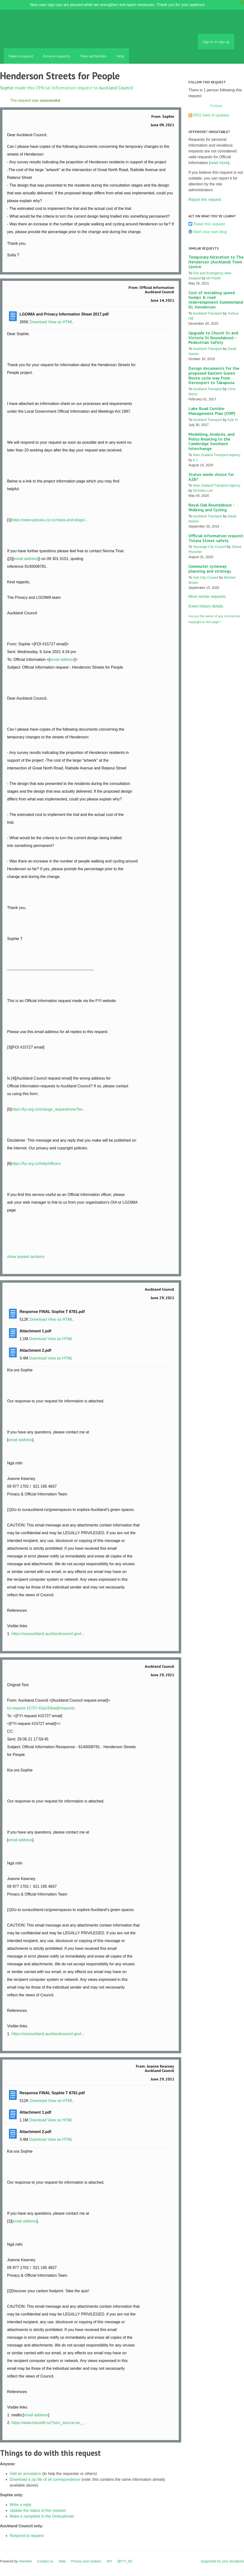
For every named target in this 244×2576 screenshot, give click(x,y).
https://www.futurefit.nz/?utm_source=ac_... (48, 2423)
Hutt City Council (205, 577)
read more (219, 163)
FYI (31, 37)
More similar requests (207, 596)
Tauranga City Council (209, 547)
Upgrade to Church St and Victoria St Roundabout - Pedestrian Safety (213, 337)
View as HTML (60, 322)
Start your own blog (210, 232)
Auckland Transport (207, 313)
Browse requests (57, 56)
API (109, 2561)
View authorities (93, 56)
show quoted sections (25, 1257)
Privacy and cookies (86, 2561)
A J (195, 460)
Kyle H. (233, 420)
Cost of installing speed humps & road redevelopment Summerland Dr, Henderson (215, 300)
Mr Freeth (213, 278)
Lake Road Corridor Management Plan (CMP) (212, 411)
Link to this (171, 265)
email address (26, 559)
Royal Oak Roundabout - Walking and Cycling (211, 507)
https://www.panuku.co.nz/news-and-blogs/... (49, 520)
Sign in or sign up (216, 41)
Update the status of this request (37, 2510)
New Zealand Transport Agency (216, 455)
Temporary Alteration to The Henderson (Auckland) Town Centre (216, 261)
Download (38, 322)
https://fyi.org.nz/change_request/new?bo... (48, 1109)
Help (120, 56)
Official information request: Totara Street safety (216, 538)
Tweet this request (209, 224)
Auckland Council (116, 88)
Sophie (7, 88)
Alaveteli (25, 2561)
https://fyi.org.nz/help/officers (36, 1164)
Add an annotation (25, 2474)
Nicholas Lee (203, 490)
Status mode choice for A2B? (211, 477)
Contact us (45, 2561)
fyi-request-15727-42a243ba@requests (41, 1708)
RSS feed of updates (211, 115)
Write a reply (21, 2505)
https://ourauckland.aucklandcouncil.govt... (48, 1634)
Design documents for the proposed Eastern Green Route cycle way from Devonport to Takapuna (213, 375)
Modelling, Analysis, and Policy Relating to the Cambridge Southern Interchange (211, 441)
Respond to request (27, 2536)
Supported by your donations (222, 2561)
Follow (216, 105)
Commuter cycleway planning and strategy (209, 568)
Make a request (20, 56)
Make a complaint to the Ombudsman (42, 2516)
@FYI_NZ (124, 2561)
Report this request (204, 200)
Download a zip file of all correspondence (45, 2479)
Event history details (205, 606)
